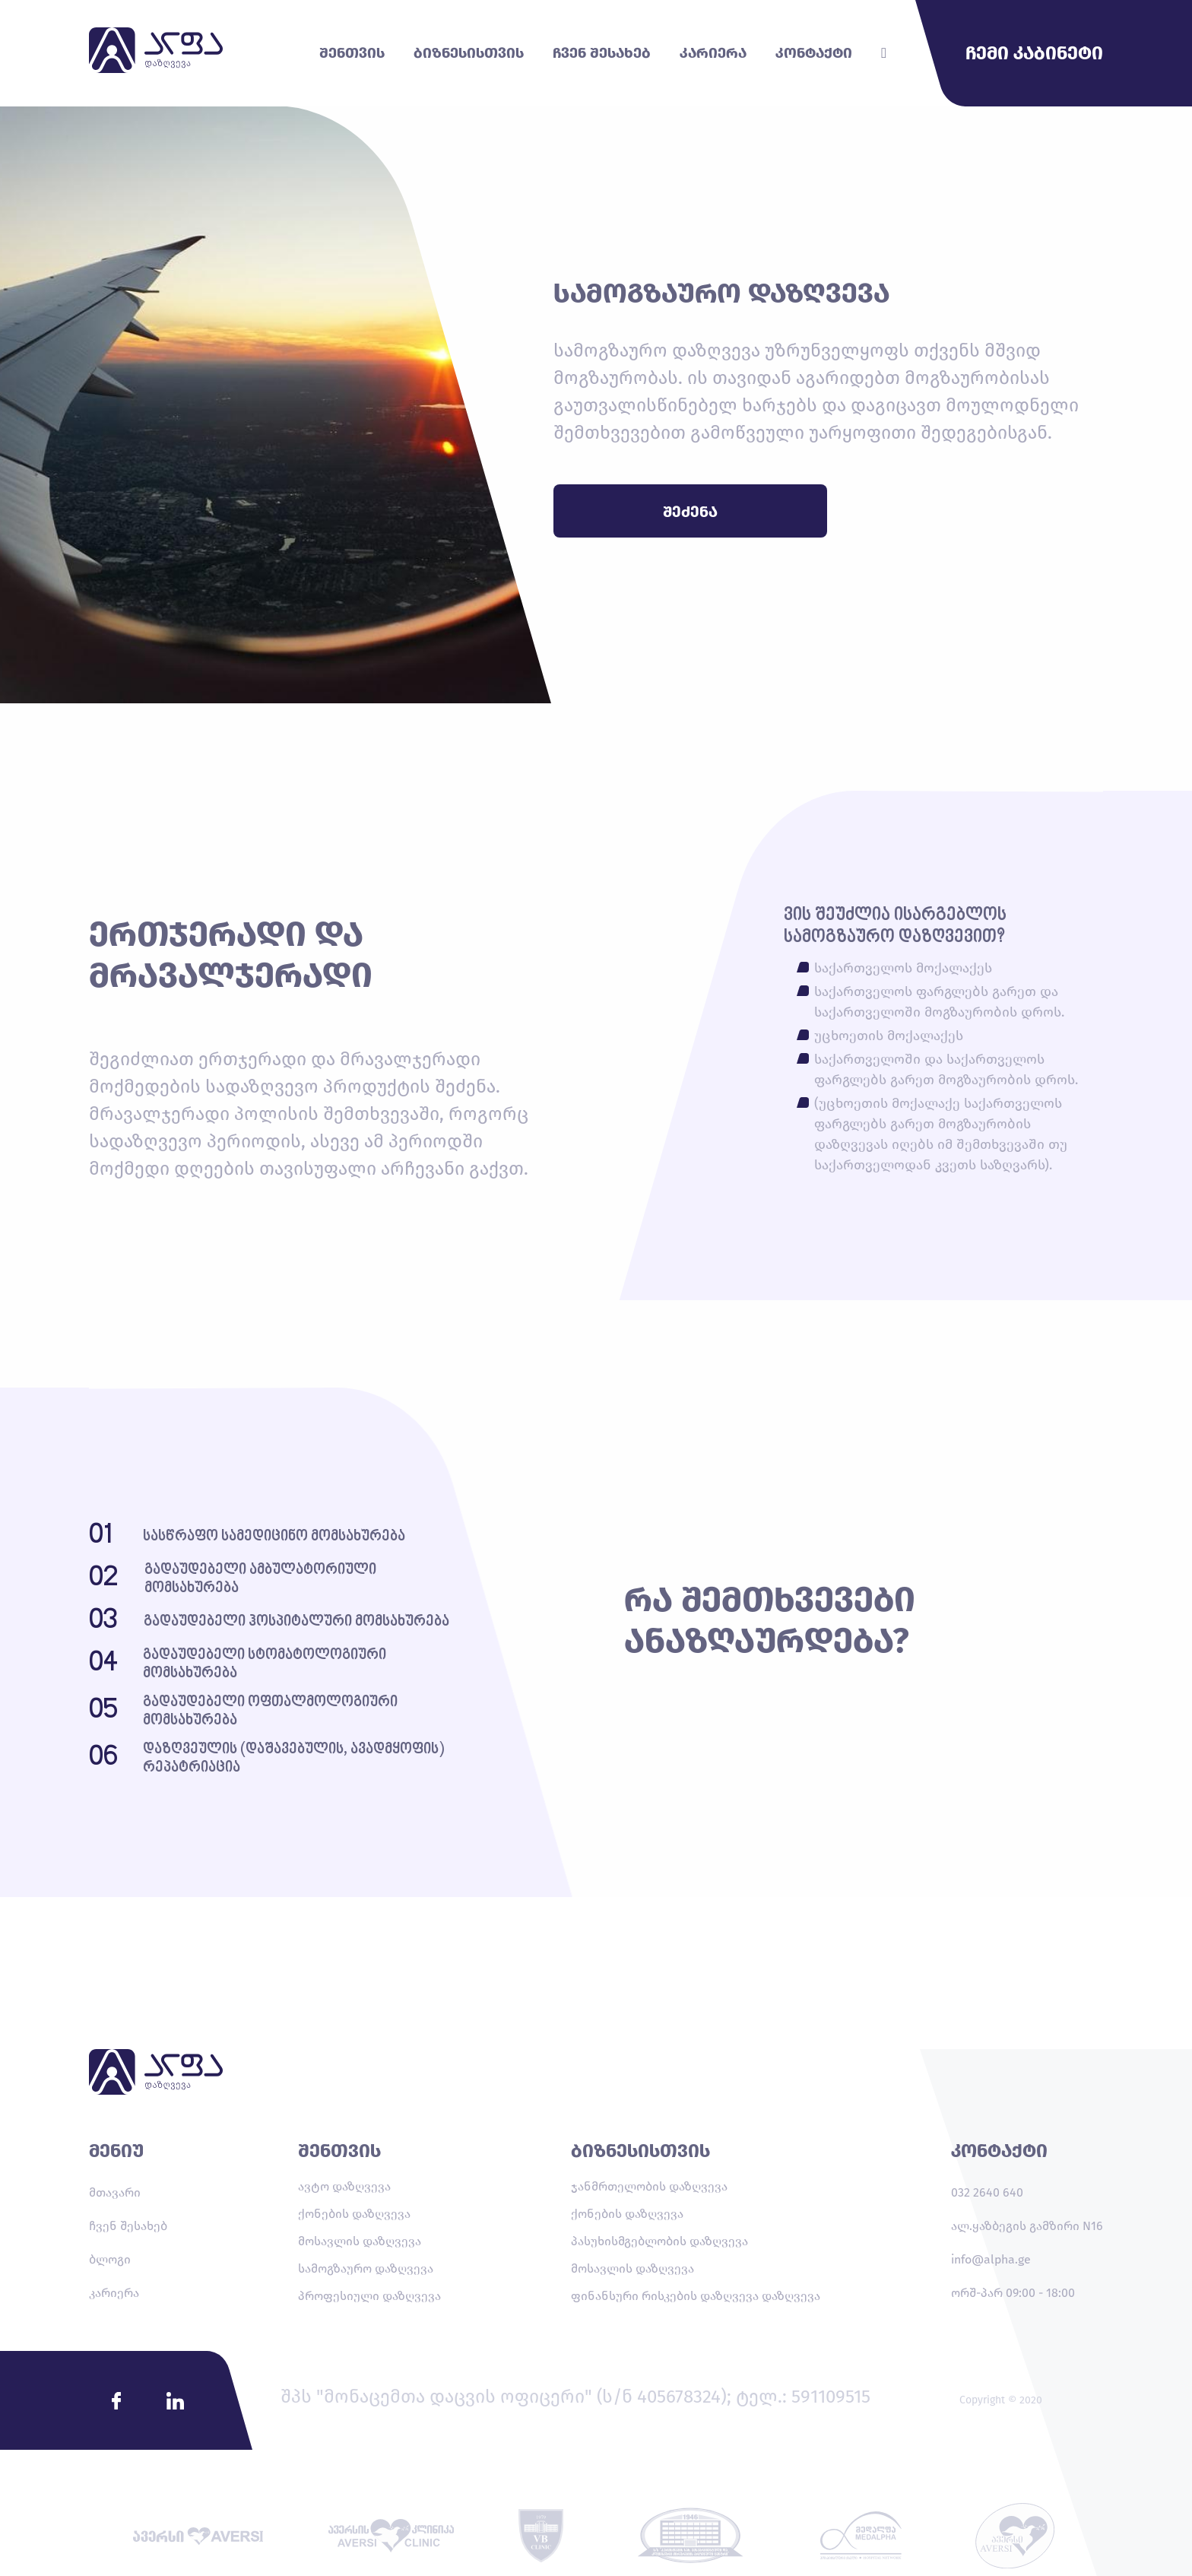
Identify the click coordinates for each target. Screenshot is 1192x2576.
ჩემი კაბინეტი (1034, 53)
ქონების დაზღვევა (354, 2213)
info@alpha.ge (991, 2259)
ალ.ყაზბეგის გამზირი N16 (1027, 2226)
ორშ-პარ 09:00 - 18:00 (1013, 2293)
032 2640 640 (987, 2192)
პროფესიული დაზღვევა (369, 2296)
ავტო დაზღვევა (344, 2186)
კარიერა (114, 2293)
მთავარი (115, 2192)
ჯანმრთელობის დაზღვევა (649, 2186)
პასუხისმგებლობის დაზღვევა (659, 2241)
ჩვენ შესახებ (128, 2226)
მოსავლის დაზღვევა (359, 2241)
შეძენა (690, 512)
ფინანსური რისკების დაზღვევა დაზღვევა (695, 2296)
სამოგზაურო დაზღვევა (365, 2268)
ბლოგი (110, 2259)
